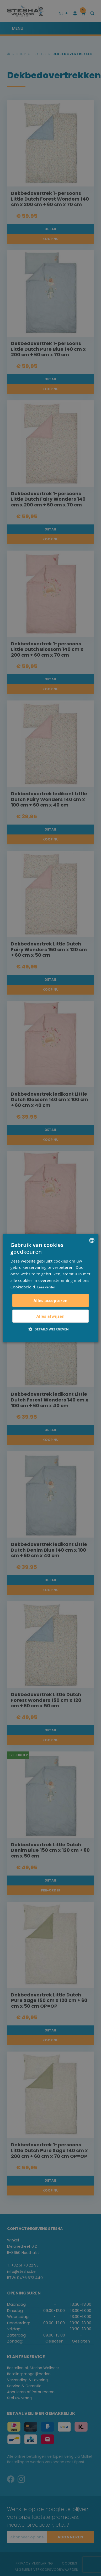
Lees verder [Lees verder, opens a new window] (46, 1287)
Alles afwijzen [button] (50, 1316)
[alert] (50, 1288)
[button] (50, 1329)
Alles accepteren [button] (51, 1300)
